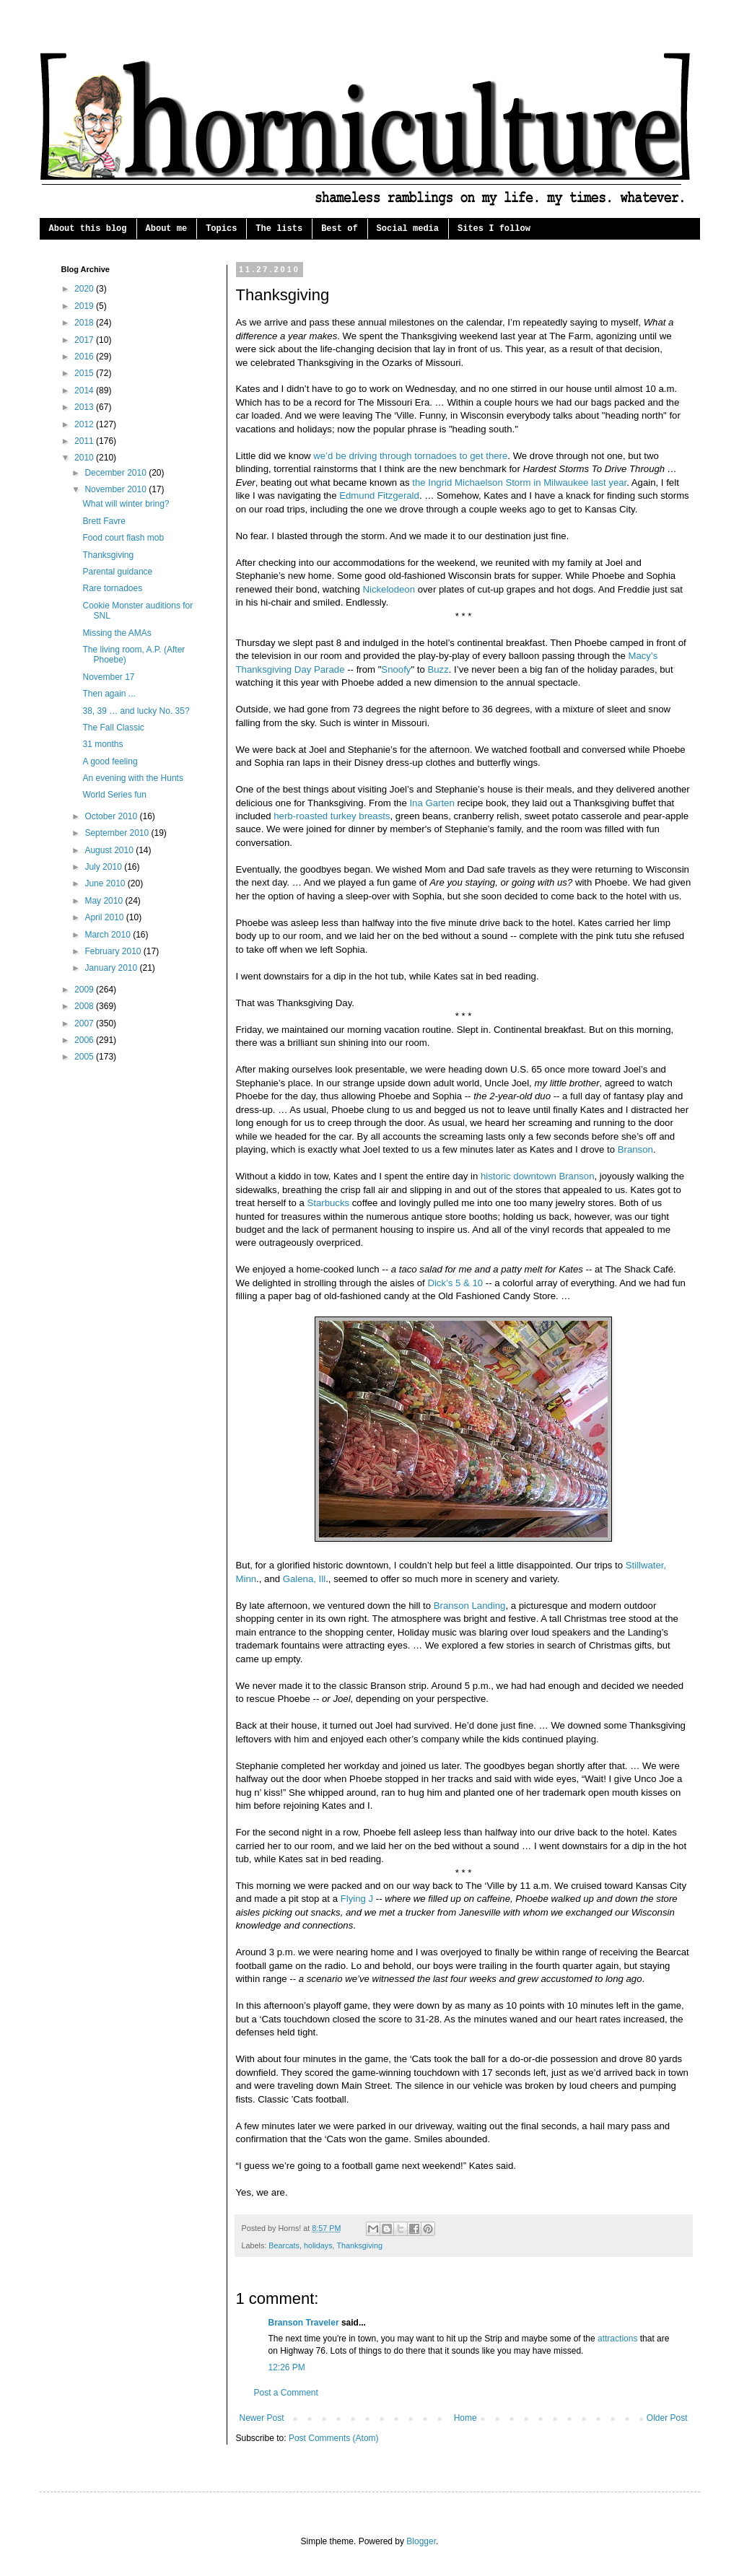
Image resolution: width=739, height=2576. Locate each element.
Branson (635, 1149)
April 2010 (105, 917)
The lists (278, 229)
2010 (85, 458)
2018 (85, 323)
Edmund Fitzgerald (379, 495)
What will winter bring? (125, 504)
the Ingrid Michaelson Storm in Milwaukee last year (519, 482)
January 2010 (111, 968)
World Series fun (114, 795)
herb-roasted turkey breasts (330, 816)
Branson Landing (470, 1605)
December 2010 (116, 473)
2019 (85, 306)
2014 (85, 390)
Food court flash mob (123, 538)
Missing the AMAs (116, 633)
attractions (617, 2338)
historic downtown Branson (538, 1176)
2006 (85, 1040)
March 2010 (108, 935)
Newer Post (262, 2418)
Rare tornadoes (112, 588)
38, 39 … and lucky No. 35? (135, 711)
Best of (339, 229)
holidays (318, 2245)
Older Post (667, 2418)
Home (465, 2418)
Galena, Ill (304, 1578)
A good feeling (109, 761)
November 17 (108, 677)
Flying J (357, 1898)
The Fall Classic (113, 727)
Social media (408, 229)
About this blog (88, 229)
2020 (85, 289)
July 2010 (104, 867)
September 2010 (117, 833)
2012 (85, 424)
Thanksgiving (359, 2245)
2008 (85, 1006)
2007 (85, 1023)
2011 (85, 441)
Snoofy (396, 669)
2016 (85, 357)
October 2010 (111, 816)
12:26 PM (286, 2367)
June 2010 (105, 883)
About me (167, 229)
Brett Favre (103, 521)
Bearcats (283, 2245)
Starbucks (328, 1202)
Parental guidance (117, 572)
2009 (85, 989)
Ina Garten (431, 803)
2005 (85, 1057)
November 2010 (116, 489)
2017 (85, 340)
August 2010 (110, 850)
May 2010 (104, 901)
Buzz (437, 669)
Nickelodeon (388, 589)
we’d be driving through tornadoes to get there (410, 455)
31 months (102, 744)
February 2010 (113, 951)
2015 (85, 373)
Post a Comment (286, 2393)
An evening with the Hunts (132, 778)
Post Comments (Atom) (334, 2438)
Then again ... (108, 694)
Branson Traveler (303, 2323)
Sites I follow (494, 229)
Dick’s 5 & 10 (455, 1283)
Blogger (421, 2541)
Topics (221, 229)
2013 (85, 407)
